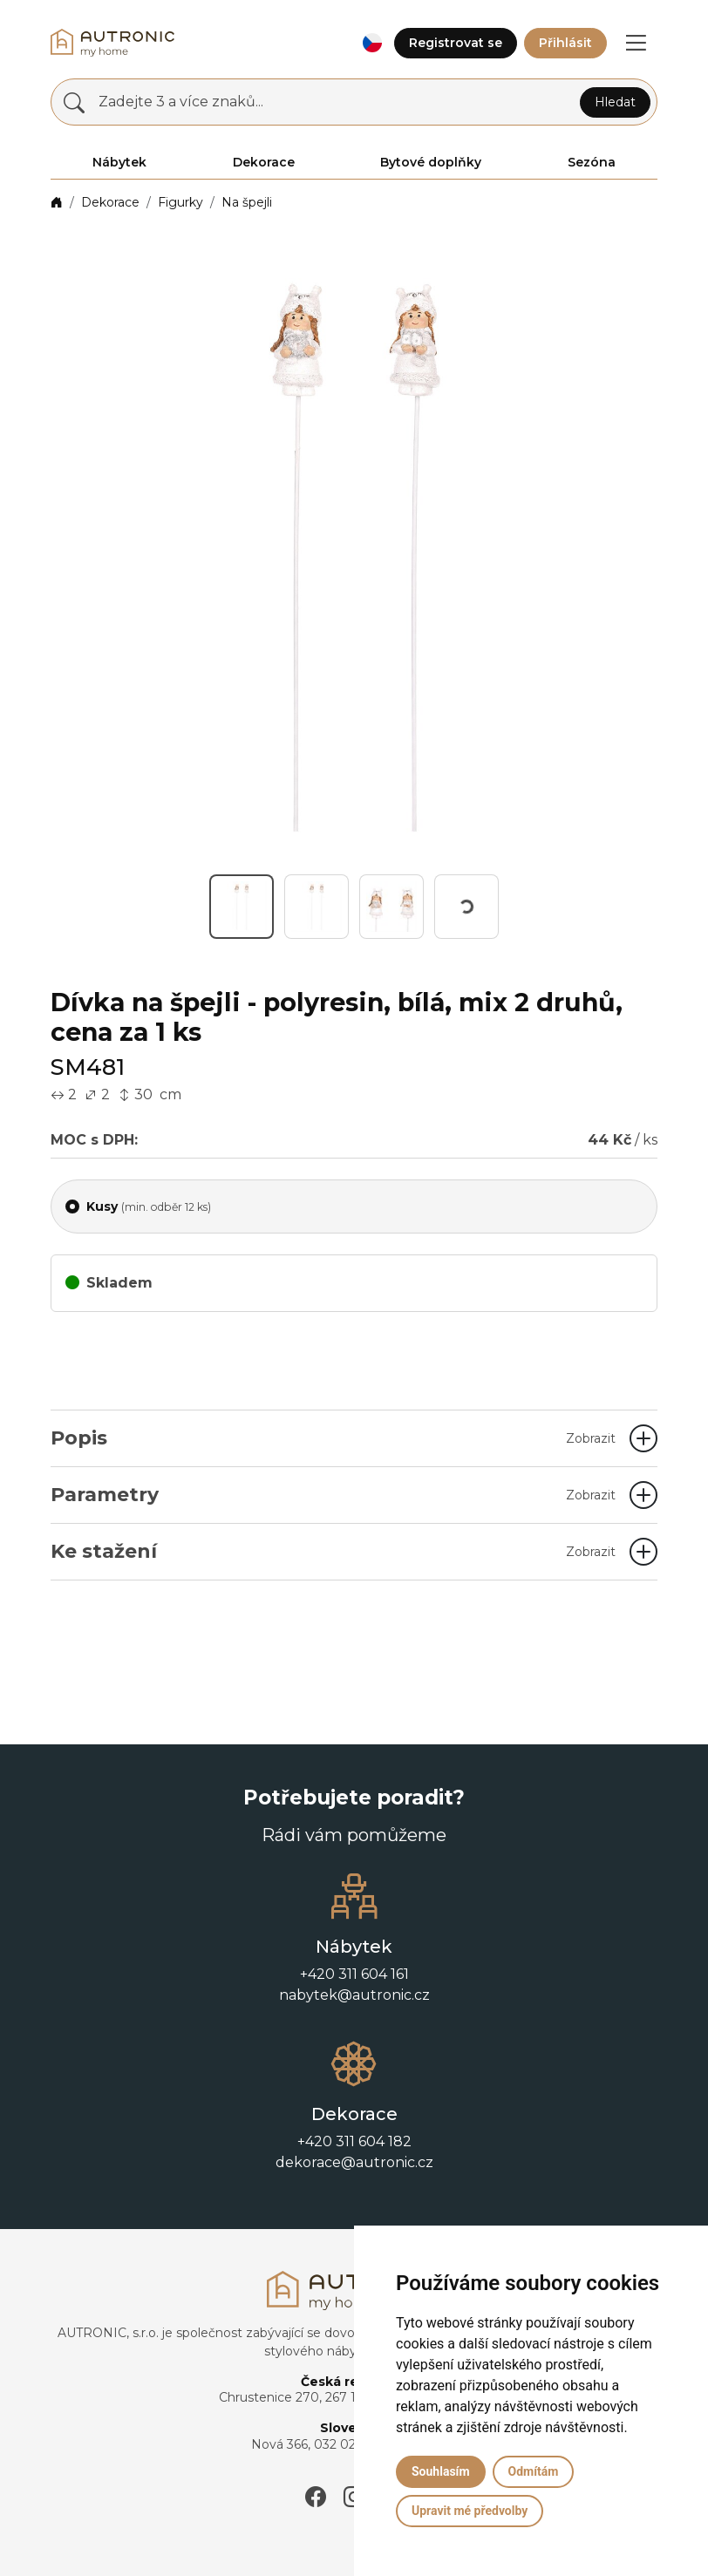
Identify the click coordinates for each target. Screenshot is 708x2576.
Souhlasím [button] (441, 2471)
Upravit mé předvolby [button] (470, 2511)
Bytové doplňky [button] (430, 162)
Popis (333, 1438)
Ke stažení (333, 1551)
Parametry (333, 1494)
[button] (372, 43)
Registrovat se (455, 43)
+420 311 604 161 (354, 1974)
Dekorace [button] (264, 162)
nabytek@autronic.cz (354, 1995)
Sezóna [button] (592, 162)
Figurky (180, 202)
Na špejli (246, 202)
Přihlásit (565, 43)
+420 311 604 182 (354, 2141)
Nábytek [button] (119, 162)
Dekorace (110, 202)
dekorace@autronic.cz (354, 2162)
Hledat (615, 102)
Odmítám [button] (533, 2471)
